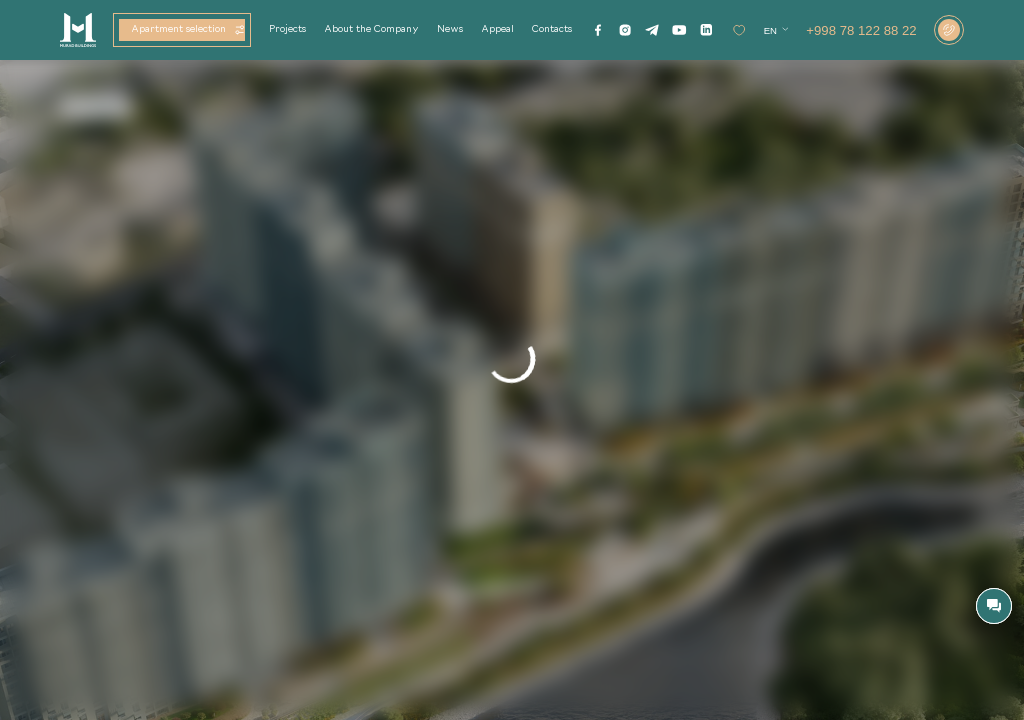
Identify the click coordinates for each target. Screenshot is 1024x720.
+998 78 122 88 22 (861, 30)
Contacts (552, 29)
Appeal (497, 29)
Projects (287, 29)
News (450, 29)
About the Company (371, 29)
